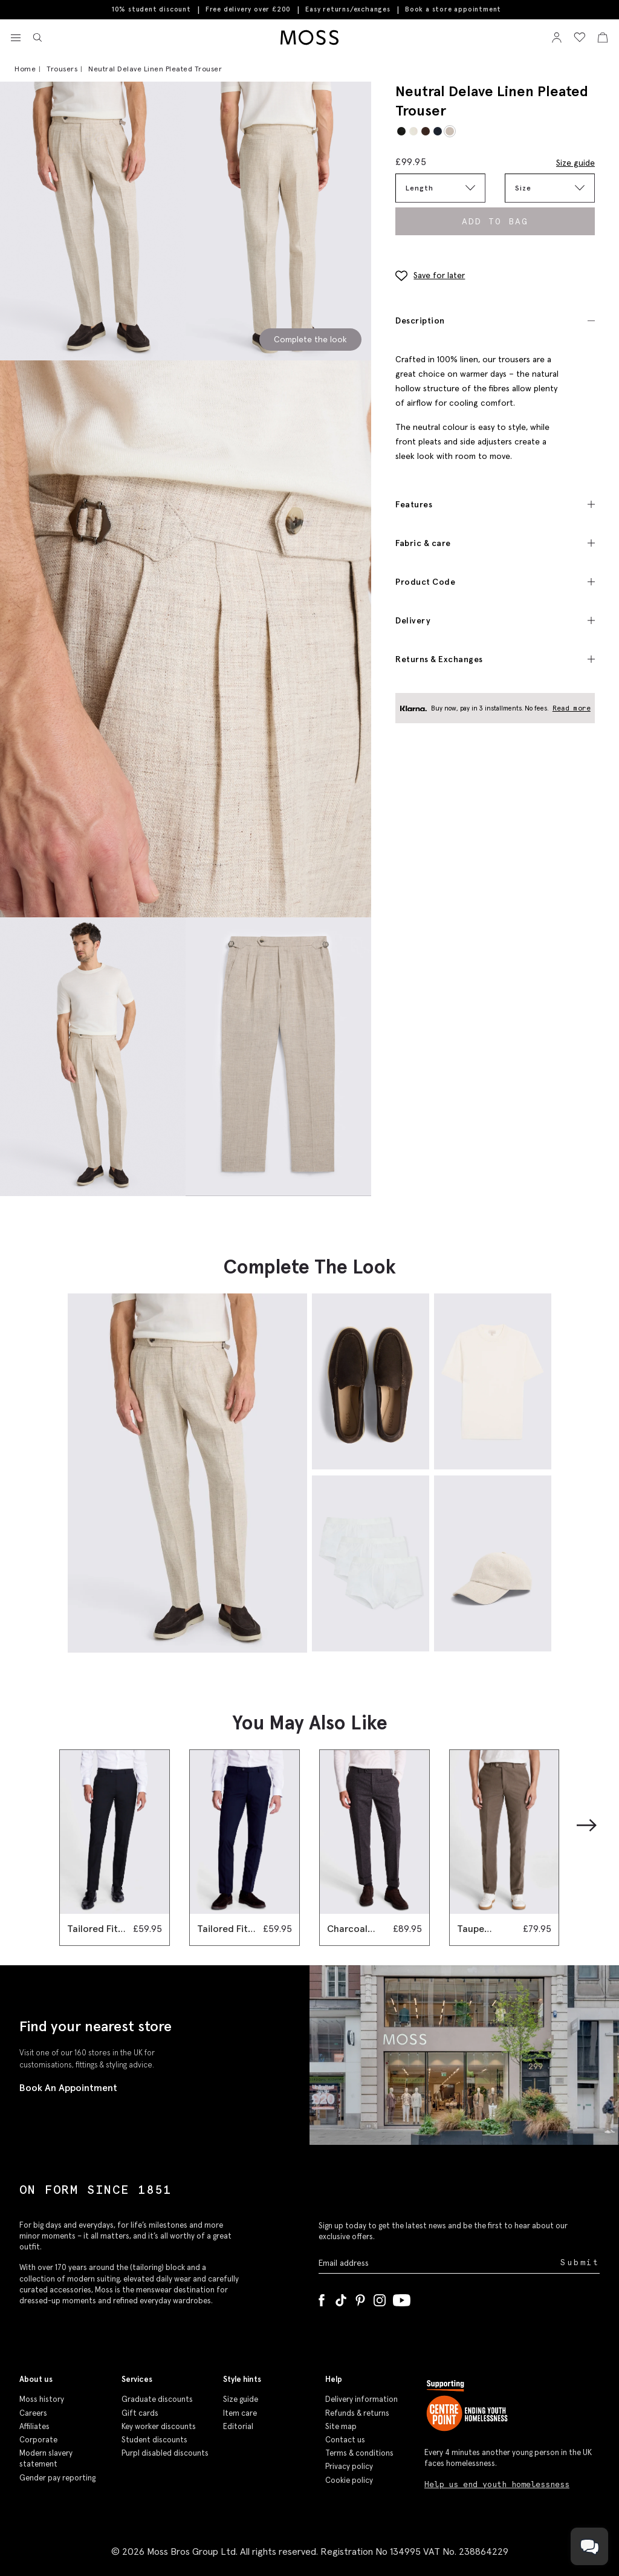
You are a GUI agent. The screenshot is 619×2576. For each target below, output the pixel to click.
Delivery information (361, 2399)
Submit (580, 2262)
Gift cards (140, 2413)
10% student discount (151, 9)
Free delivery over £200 (248, 9)
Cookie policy (349, 2480)
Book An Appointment (68, 2087)
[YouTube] (401, 2298)
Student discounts (154, 2440)
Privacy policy (349, 2466)
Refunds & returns (357, 2413)
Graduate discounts (157, 2399)
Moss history (41, 2399)
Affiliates (34, 2426)
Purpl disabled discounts (165, 2453)
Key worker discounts (159, 2426)
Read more (572, 708)
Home (25, 68)
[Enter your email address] (438, 2262)
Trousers (62, 68)
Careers (33, 2413)
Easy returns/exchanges (348, 9)
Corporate (38, 2440)
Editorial (238, 2426)
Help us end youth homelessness (496, 2484)
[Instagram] (380, 2298)
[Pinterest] (360, 2298)
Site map (341, 2426)
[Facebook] (322, 2298)
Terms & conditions (359, 2453)
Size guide (575, 162)
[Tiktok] (341, 2298)
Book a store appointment (453, 9)
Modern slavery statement (46, 2458)
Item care (240, 2413)
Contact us (345, 2440)
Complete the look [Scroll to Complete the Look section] (310, 339)
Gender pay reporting (57, 2478)
